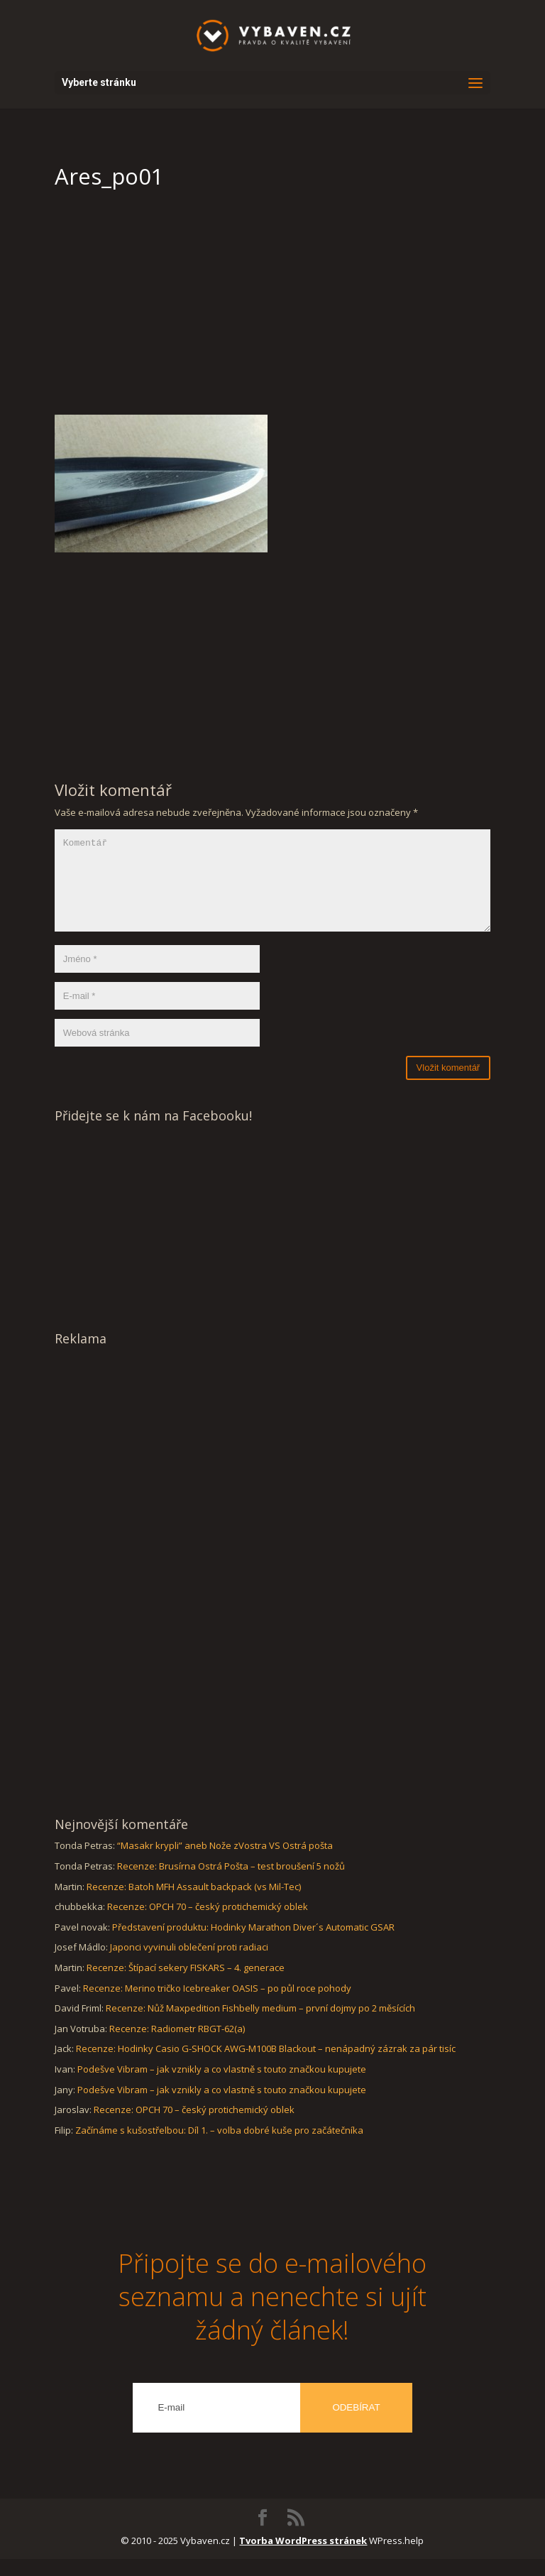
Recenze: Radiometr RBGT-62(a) (177, 2045)
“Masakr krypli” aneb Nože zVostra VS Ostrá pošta (225, 1862)
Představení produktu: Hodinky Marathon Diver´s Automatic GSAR (253, 1944)
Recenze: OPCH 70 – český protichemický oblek (207, 1923)
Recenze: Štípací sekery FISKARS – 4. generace (186, 1984)
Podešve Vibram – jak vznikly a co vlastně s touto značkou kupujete (221, 2086)
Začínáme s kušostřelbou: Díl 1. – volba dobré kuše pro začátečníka (219, 2147)
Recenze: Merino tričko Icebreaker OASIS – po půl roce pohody (217, 2005)
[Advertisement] (272, 308)
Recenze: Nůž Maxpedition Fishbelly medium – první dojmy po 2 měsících (260, 2025)
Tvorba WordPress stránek (303, 2557)
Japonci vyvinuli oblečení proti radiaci (189, 1964)
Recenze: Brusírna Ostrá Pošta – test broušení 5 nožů (231, 1883)
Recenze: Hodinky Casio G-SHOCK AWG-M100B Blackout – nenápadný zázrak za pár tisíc (266, 2065)
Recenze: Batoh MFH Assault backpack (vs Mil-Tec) (194, 1903)
